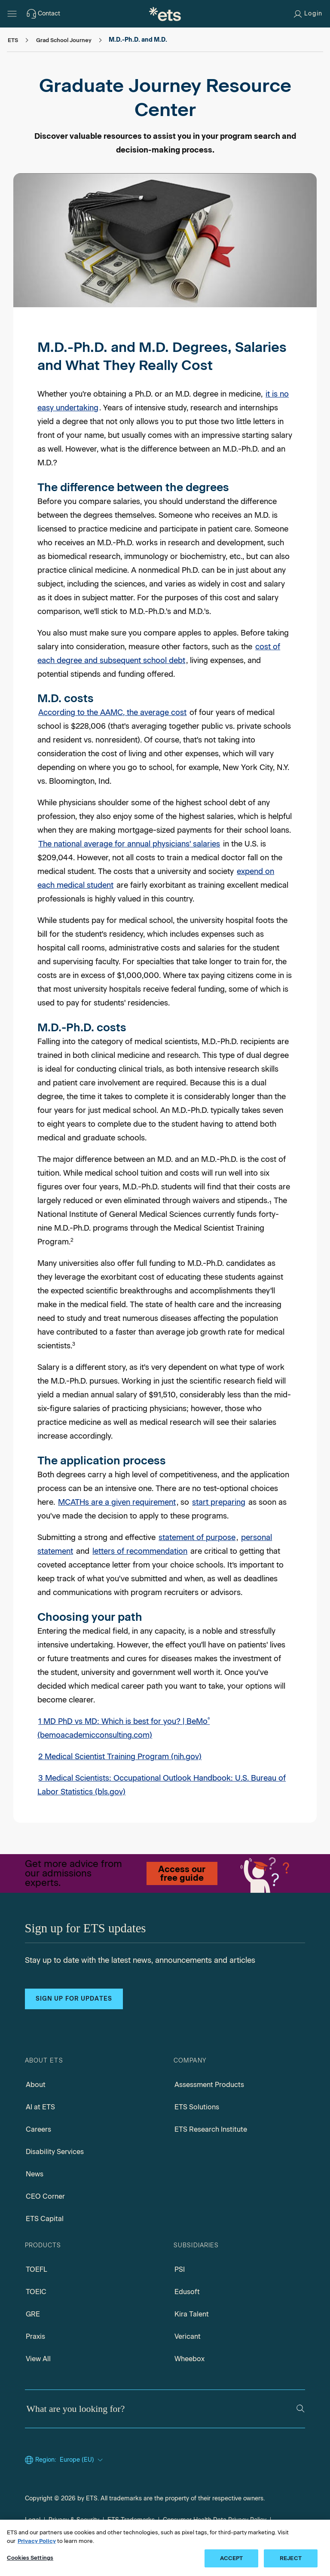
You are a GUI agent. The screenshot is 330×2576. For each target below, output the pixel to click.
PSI (179, 2269)
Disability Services (55, 2152)
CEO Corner (45, 2196)
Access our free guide (181, 1873)
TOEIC (36, 2292)
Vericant (187, 2336)
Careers (38, 2129)
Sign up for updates (74, 1998)
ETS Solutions (196, 2107)
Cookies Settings (30, 2558)
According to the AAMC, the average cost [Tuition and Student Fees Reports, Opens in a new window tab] (112, 712)
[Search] (301, 2409)
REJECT (291, 2558)
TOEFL (36, 2269)
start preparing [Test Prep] (218, 1502)
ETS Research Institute (210, 2129)
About (36, 2085)
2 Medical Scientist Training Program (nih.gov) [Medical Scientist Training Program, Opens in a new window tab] (120, 1756)
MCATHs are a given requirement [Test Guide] (117, 1502)
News (34, 2174)
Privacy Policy (37, 2541)
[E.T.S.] (165, 14)
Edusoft (187, 2292)
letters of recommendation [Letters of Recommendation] (139, 1551)
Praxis (35, 2336)
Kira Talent (191, 2314)
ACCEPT (231, 2558)
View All (38, 2359)
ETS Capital (45, 2219)
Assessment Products (209, 2085)
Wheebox (189, 2359)
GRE (33, 2314)
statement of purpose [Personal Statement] (197, 1537)
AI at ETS (40, 2107)
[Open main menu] (12, 14)
